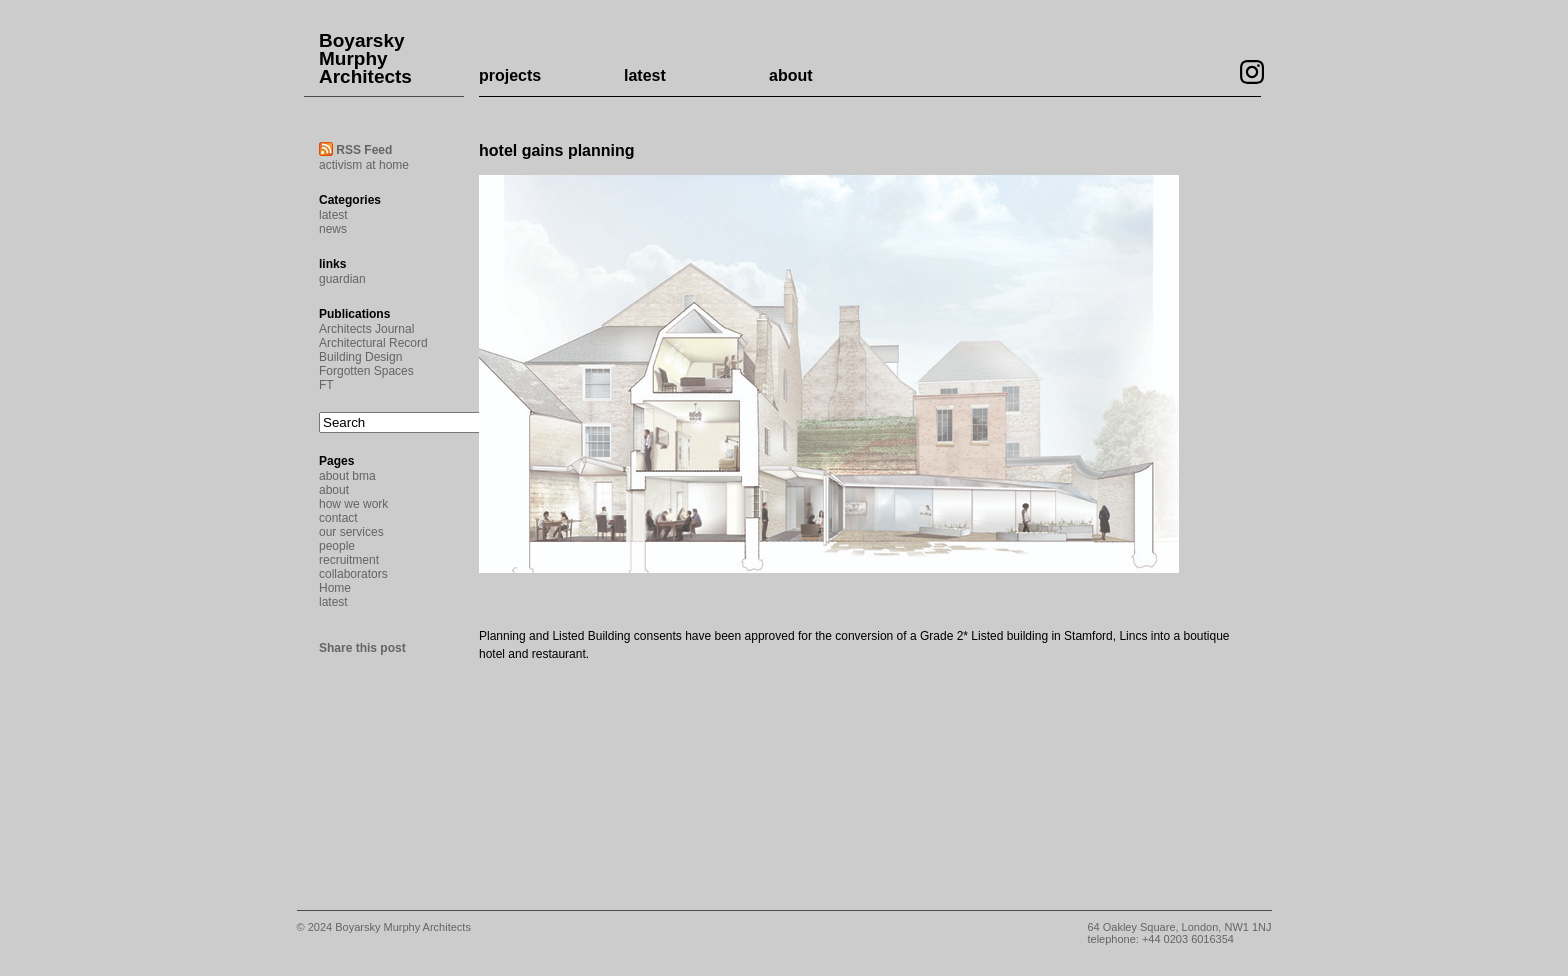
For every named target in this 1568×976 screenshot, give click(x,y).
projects (510, 75)
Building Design (360, 357)
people (337, 546)
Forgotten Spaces (366, 371)
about (791, 75)
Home (335, 588)
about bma (347, 476)
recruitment (349, 560)
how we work (353, 504)
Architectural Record (373, 343)
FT (326, 385)
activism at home (364, 165)
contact (338, 518)
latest (645, 75)
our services (351, 532)
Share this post (362, 648)
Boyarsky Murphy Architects (365, 59)
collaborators (353, 574)
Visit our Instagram (1252, 72)
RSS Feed (364, 150)
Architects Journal (366, 329)
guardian (342, 279)
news (333, 229)
